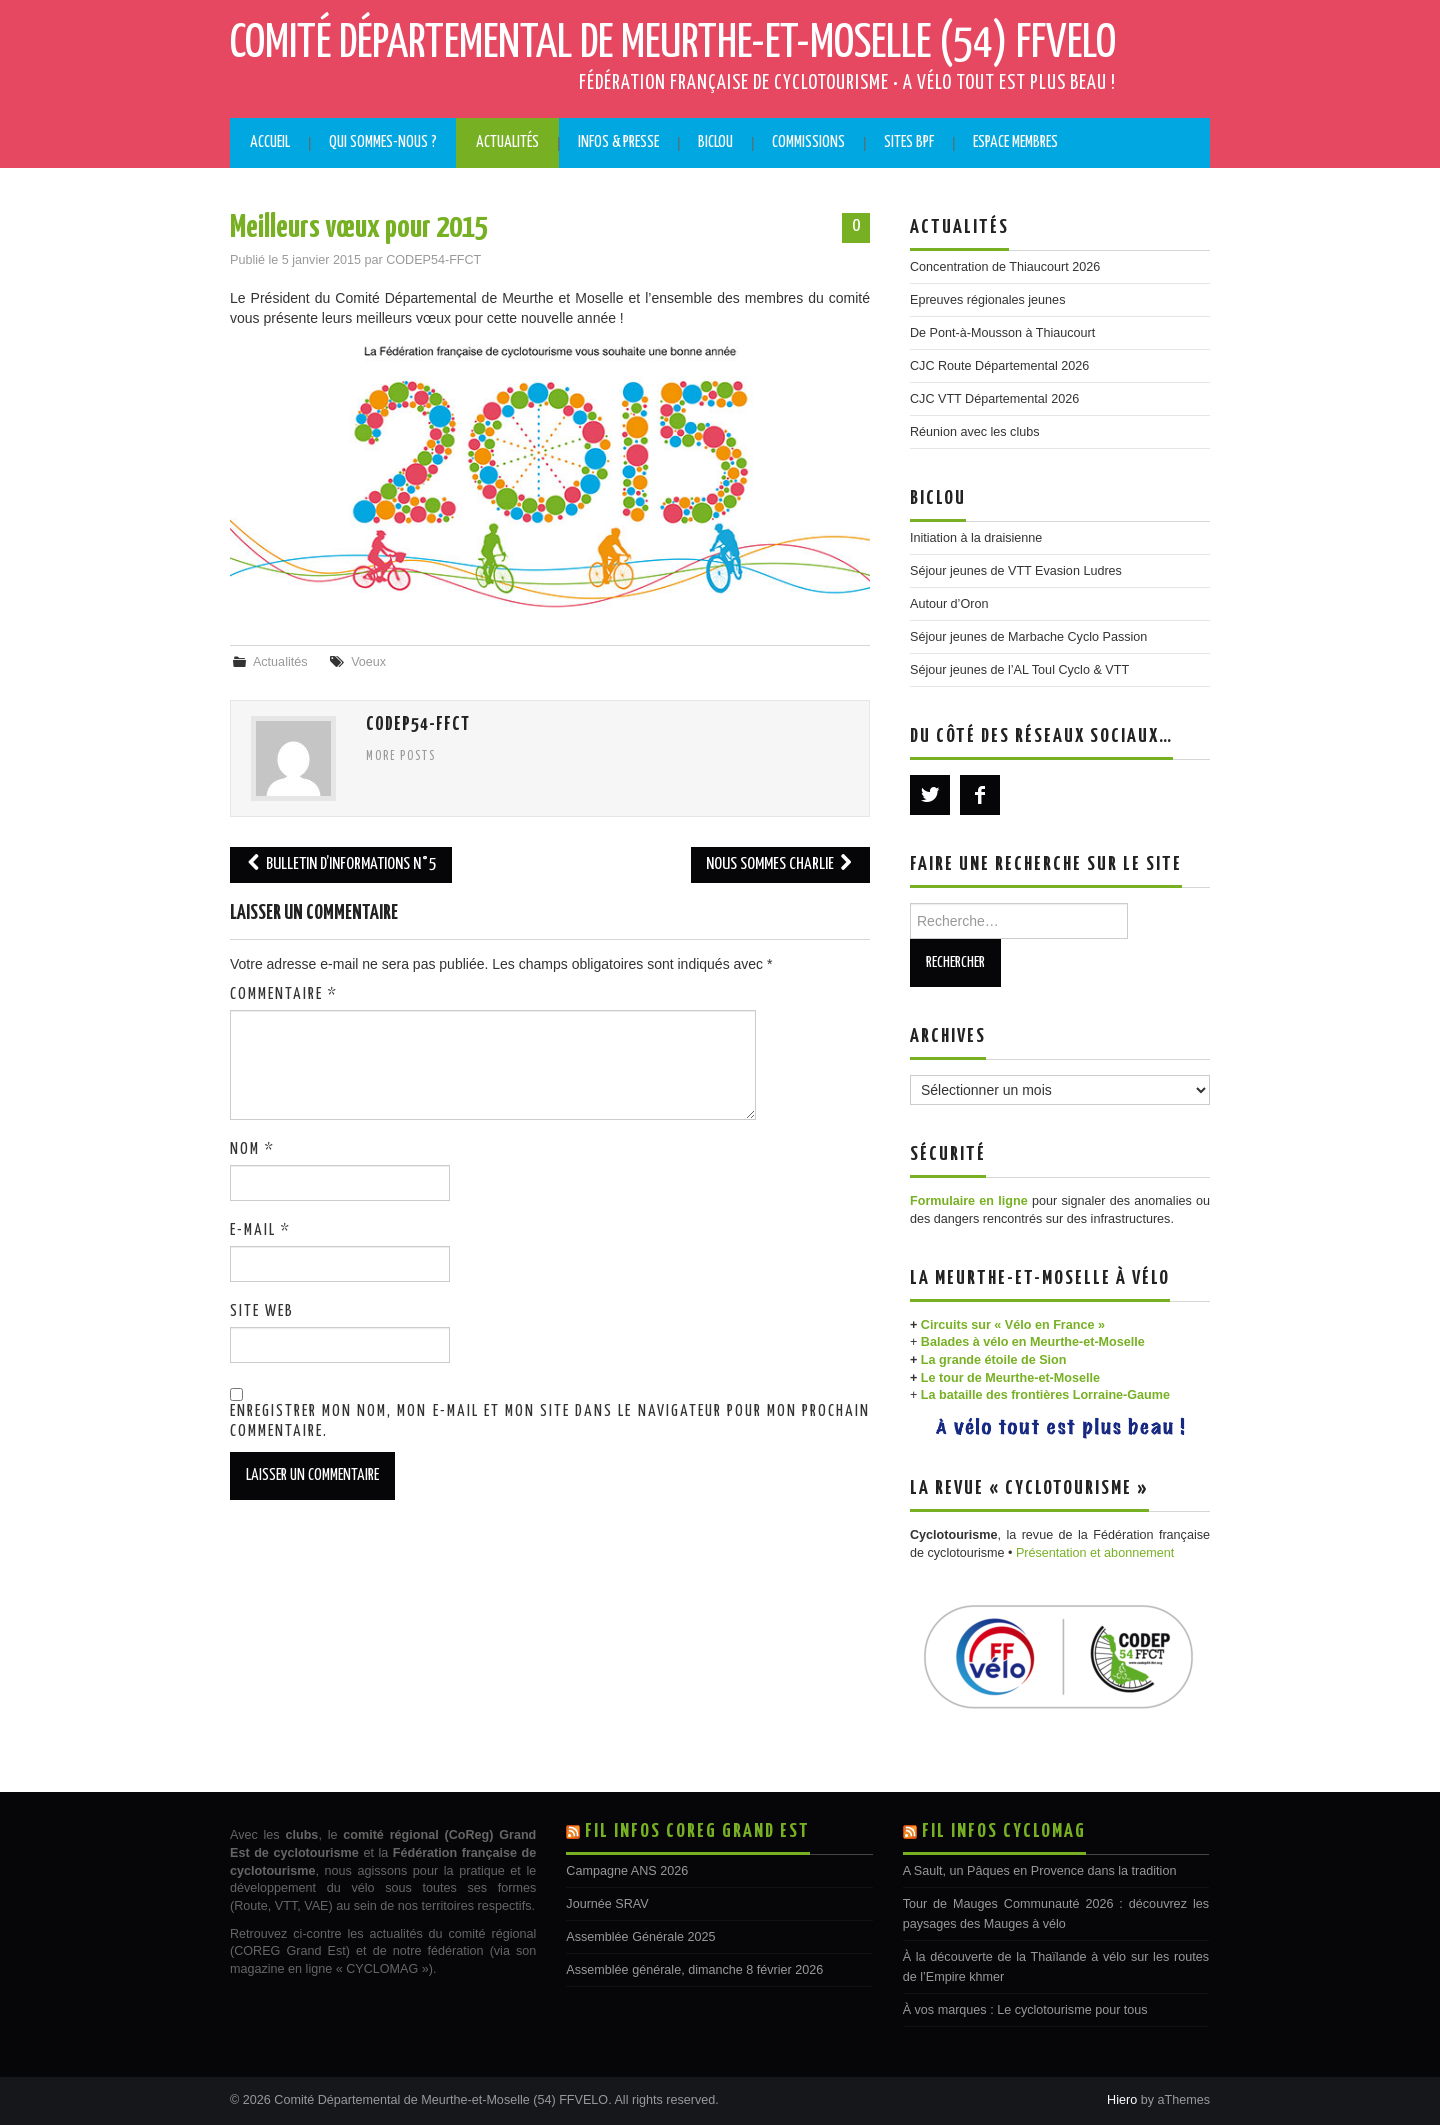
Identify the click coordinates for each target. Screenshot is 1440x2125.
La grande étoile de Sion (994, 1360)
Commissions (808, 142)
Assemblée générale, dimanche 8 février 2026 (694, 1970)
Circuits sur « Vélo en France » (1013, 1325)
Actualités (507, 142)
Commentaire (284, 994)
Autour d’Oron (949, 604)
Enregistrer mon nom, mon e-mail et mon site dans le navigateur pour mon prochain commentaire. (550, 1421)
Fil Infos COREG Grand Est (697, 1831)
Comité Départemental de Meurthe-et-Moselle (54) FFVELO (673, 44)
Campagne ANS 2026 (627, 1871)
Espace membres (1015, 142)
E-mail (260, 1230)
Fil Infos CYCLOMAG (1004, 1831)
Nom (252, 1149)
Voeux (368, 662)
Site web (262, 1311)
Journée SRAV (607, 1904)
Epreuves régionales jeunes (987, 300)
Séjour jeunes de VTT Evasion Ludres (1016, 571)
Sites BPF (909, 142)
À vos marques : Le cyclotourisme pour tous (1025, 2010)
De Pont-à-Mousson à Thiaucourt (1002, 333)
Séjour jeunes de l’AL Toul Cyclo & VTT (1019, 670)
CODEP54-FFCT (433, 260)
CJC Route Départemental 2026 (999, 366)
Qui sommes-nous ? (383, 142)
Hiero (1122, 2100)
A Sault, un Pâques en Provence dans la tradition (1040, 1871)
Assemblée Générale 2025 (640, 1937)
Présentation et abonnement (1095, 1553)
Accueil (270, 142)
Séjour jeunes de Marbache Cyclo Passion (1028, 637)
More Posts (401, 757)
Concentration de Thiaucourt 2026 (1005, 267)
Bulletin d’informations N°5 (341, 864)
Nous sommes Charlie (780, 864)
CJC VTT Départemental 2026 (994, 399)
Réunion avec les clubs (975, 432)
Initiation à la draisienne (976, 538)
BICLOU (715, 142)
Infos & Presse (618, 142)
